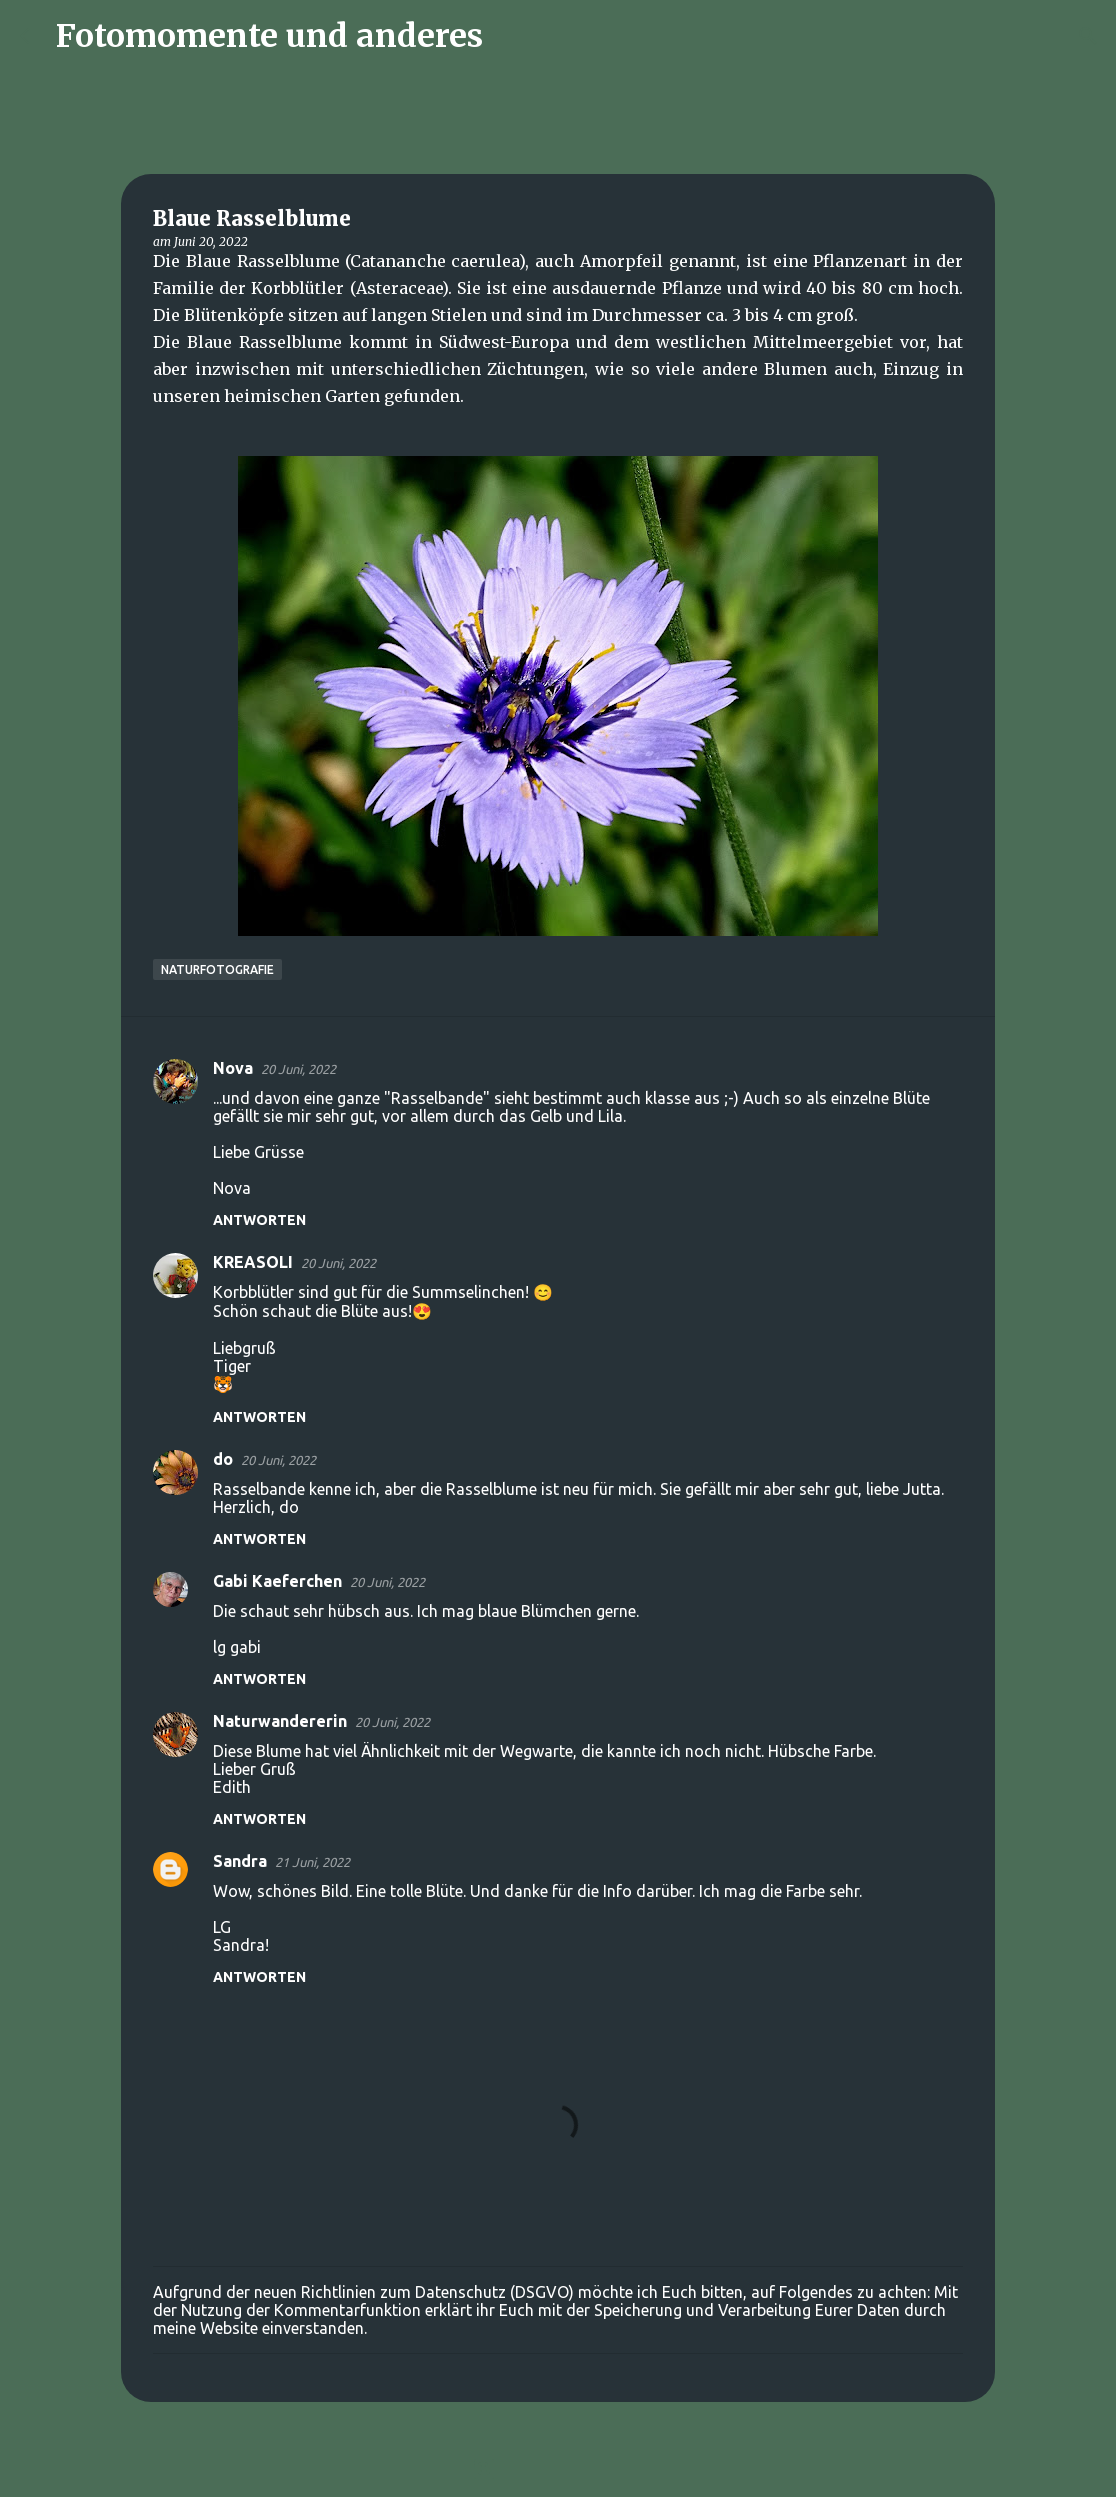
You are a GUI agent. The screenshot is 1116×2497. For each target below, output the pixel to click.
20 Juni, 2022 (298, 1069)
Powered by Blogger (558, 2469)
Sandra (240, 1861)
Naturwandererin (280, 1721)
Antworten (259, 1220)
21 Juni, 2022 (312, 1862)
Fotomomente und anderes (269, 36)
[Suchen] (511, 36)
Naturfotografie (217, 969)
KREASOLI (253, 1262)
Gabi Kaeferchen (277, 1581)
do (223, 1459)
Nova (233, 1068)
